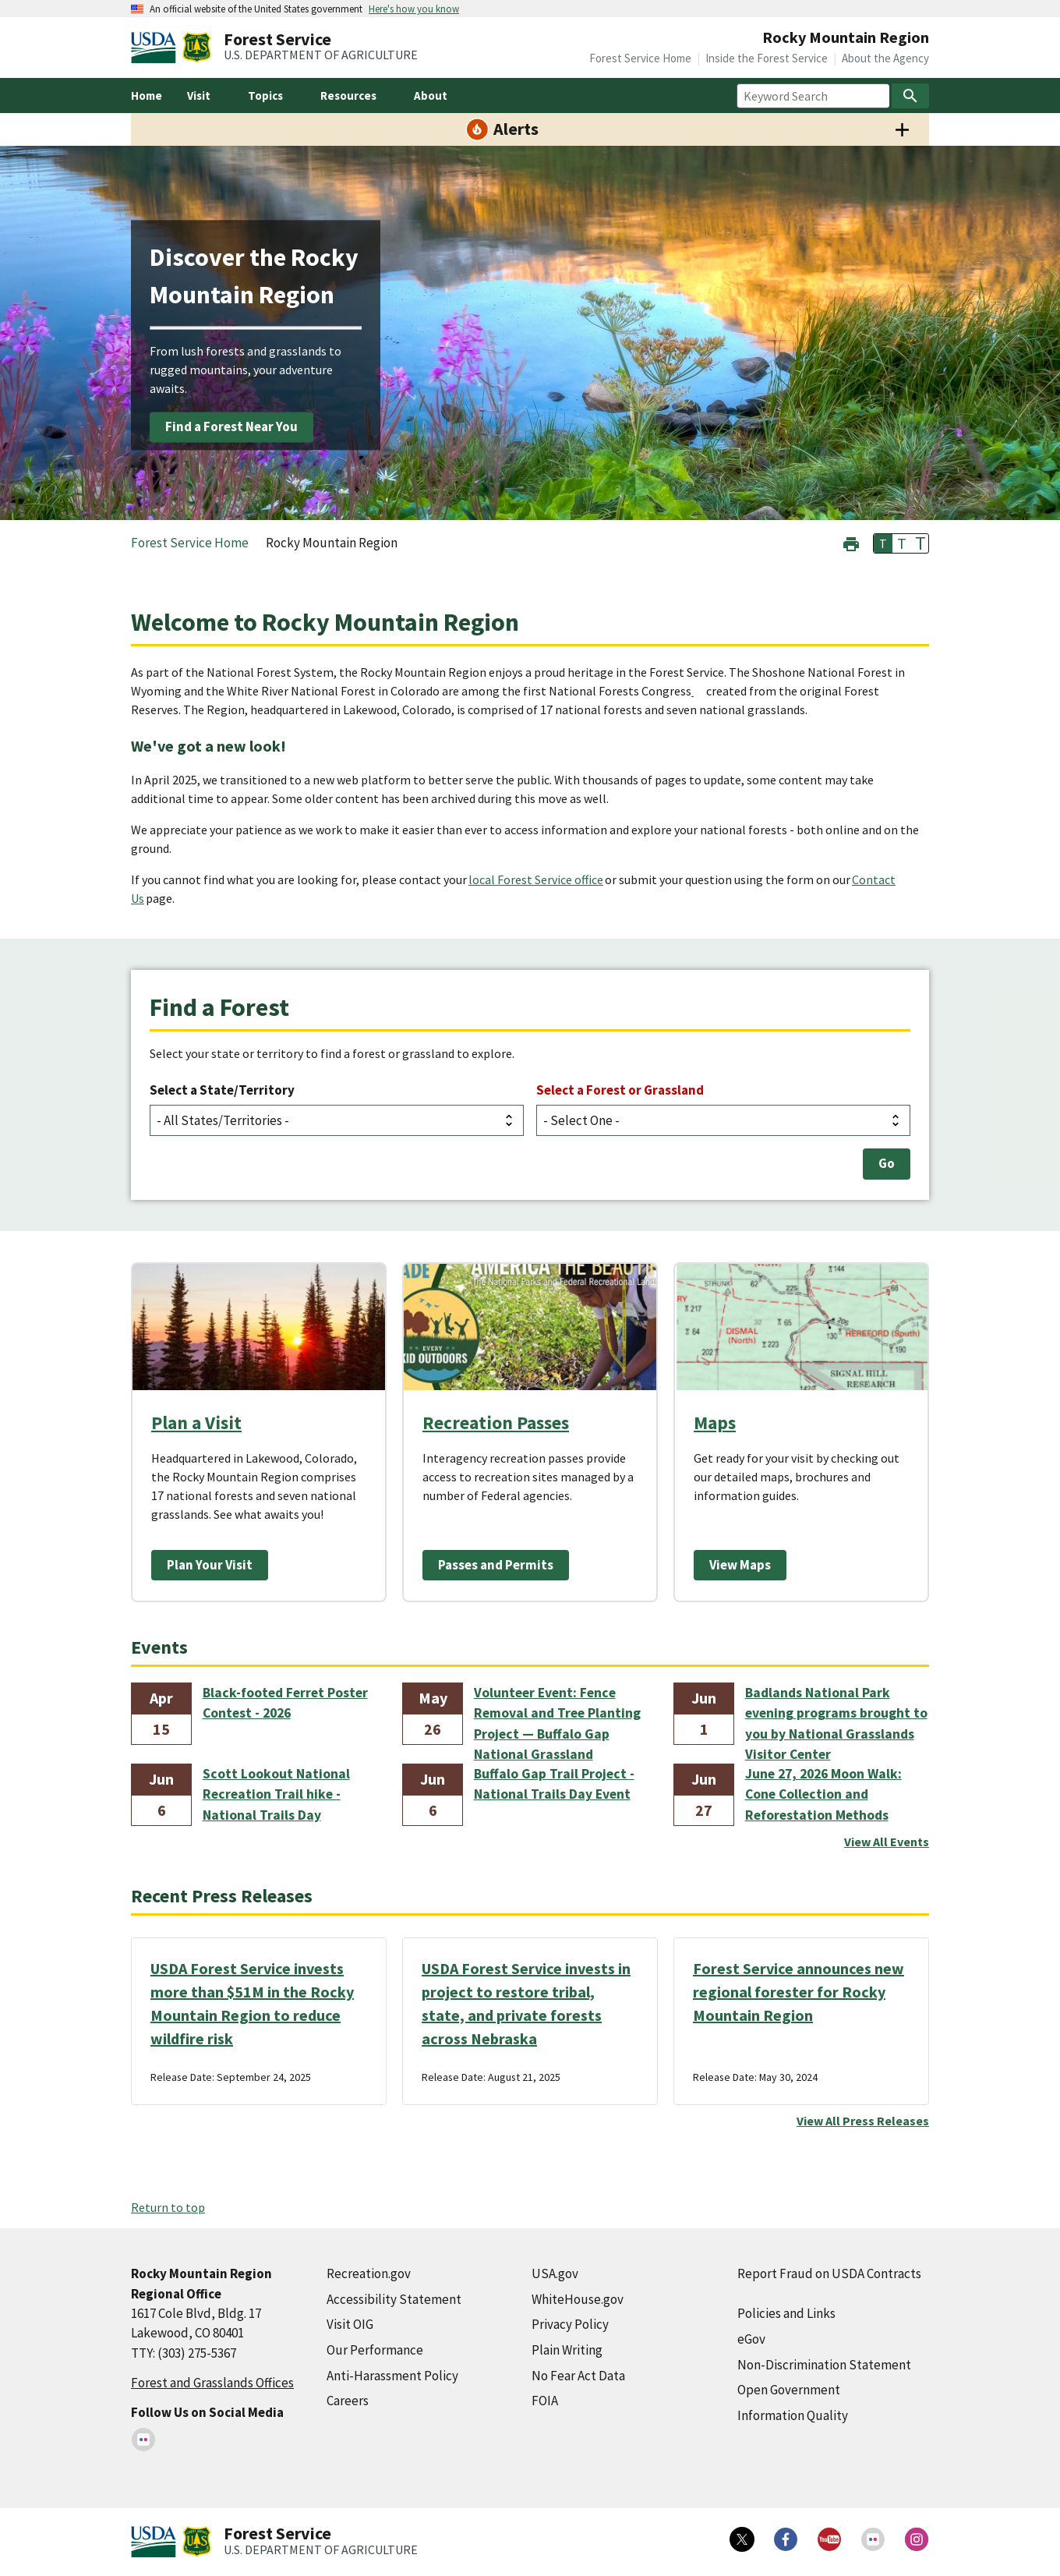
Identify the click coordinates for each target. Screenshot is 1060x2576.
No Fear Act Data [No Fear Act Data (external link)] (578, 2375)
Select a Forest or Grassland (620, 1090)
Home (146, 95)
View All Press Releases (863, 2120)
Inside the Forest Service (766, 58)
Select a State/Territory (222, 1090)
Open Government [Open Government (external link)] (788, 2389)
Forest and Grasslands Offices (212, 2382)
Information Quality (792, 2415)
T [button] (883, 543)
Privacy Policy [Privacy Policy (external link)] (570, 2324)
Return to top (168, 2207)
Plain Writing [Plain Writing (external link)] (567, 2349)
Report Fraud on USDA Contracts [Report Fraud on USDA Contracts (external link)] (829, 2273)
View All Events (886, 1841)
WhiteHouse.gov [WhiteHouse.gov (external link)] (578, 2299)
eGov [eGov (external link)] (751, 2339)
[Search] (910, 95)
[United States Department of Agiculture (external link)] (156, 47)
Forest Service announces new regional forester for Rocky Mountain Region (798, 1992)
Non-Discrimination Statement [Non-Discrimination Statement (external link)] (824, 2364)
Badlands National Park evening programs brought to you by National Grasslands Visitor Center (836, 1714)
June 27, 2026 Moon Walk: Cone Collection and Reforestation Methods (823, 1794)
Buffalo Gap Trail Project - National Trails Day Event (554, 1784)
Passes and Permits (495, 1564)
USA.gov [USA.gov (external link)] (555, 2273)
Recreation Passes (495, 1422)
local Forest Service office (535, 879)
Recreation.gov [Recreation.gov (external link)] (369, 2273)
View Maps (740, 1564)
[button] (851, 542)
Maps (715, 1422)
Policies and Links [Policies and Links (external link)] (786, 2313)
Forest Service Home (640, 58)
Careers (348, 2400)
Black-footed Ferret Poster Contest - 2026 (285, 1702)
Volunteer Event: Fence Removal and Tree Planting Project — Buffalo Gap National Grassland (557, 1714)
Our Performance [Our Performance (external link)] (375, 2349)
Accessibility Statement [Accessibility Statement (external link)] (394, 2299)
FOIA (545, 2400)
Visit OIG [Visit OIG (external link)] (350, 2324)
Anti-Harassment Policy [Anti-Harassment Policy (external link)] (392, 2375)
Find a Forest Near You (231, 426)
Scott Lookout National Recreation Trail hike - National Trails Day (276, 1794)
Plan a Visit (196, 1422)
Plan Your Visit (210, 1564)
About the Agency (885, 58)
